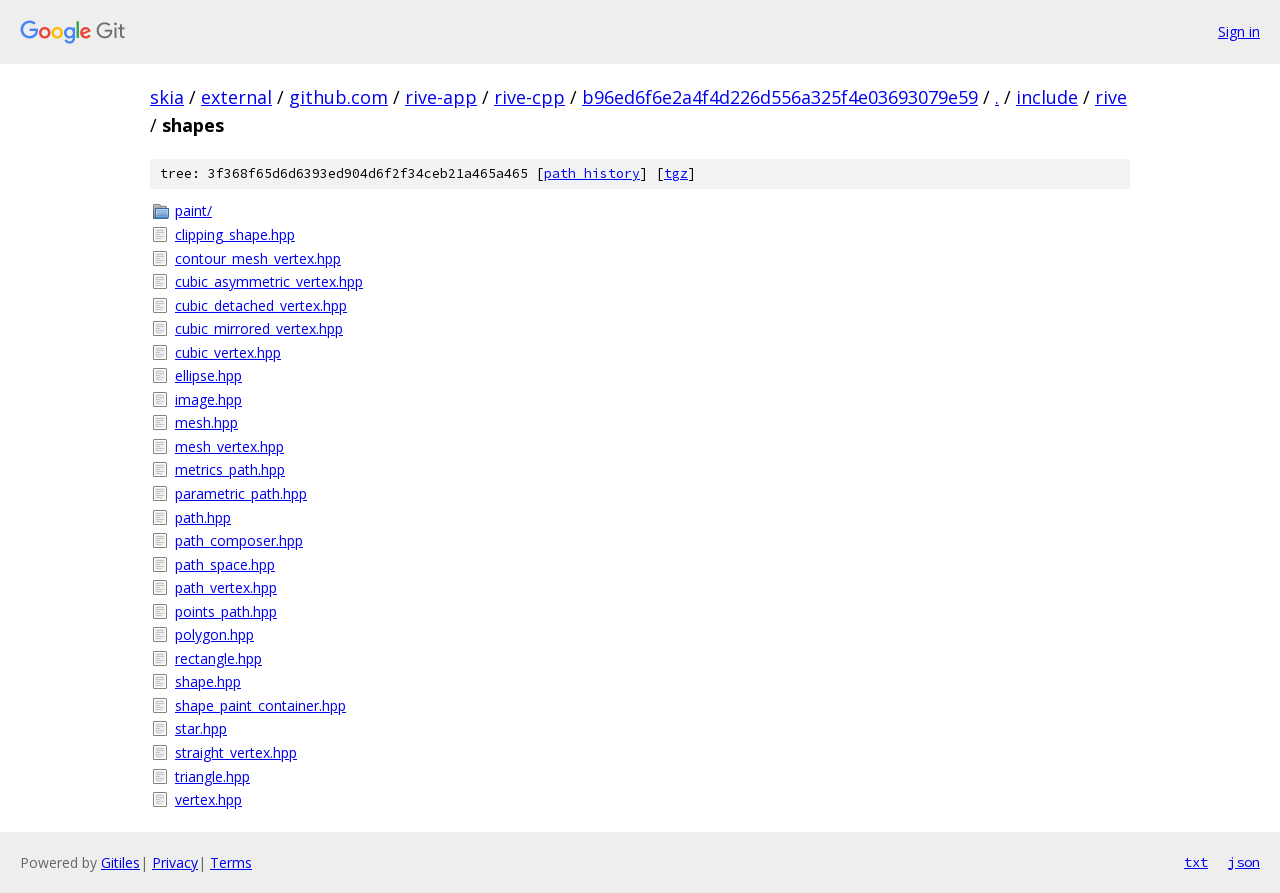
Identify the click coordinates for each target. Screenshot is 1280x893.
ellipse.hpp (208, 375)
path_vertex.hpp (226, 587)
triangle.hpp (212, 776)
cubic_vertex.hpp (228, 352)
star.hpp (201, 728)
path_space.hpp (225, 564)
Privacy (175, 862)
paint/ (193, 210)
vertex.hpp (208, 799)
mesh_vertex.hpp (229, 446)
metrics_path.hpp (230, 469)
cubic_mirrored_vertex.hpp (259, 328)
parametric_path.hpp (241, 493)
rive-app (441, 97)
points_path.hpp (226, 611)
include (1047, 97)
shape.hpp (208, 681)
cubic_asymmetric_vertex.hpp (269, 281)
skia (167, 97)
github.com (338, 97)
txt (1196, 862)
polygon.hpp (214, 634)
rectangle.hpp (218, 658)
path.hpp (203, 517)
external (236, 97)
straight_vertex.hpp (236, 752)
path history (592, 173)
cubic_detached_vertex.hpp (261, 305)
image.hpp (208, 399)
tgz (676, 173)
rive (1111, 97)
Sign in (1239, 31)
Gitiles (120, 862)
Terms (231, 862)
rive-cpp (529, 97)
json (1244, 862)
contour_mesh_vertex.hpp (258, 258)
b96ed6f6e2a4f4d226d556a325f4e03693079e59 (780, 97)
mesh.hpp (206, 422)
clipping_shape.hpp (235, 234)
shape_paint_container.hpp (260, 705)
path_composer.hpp (239, 540)
